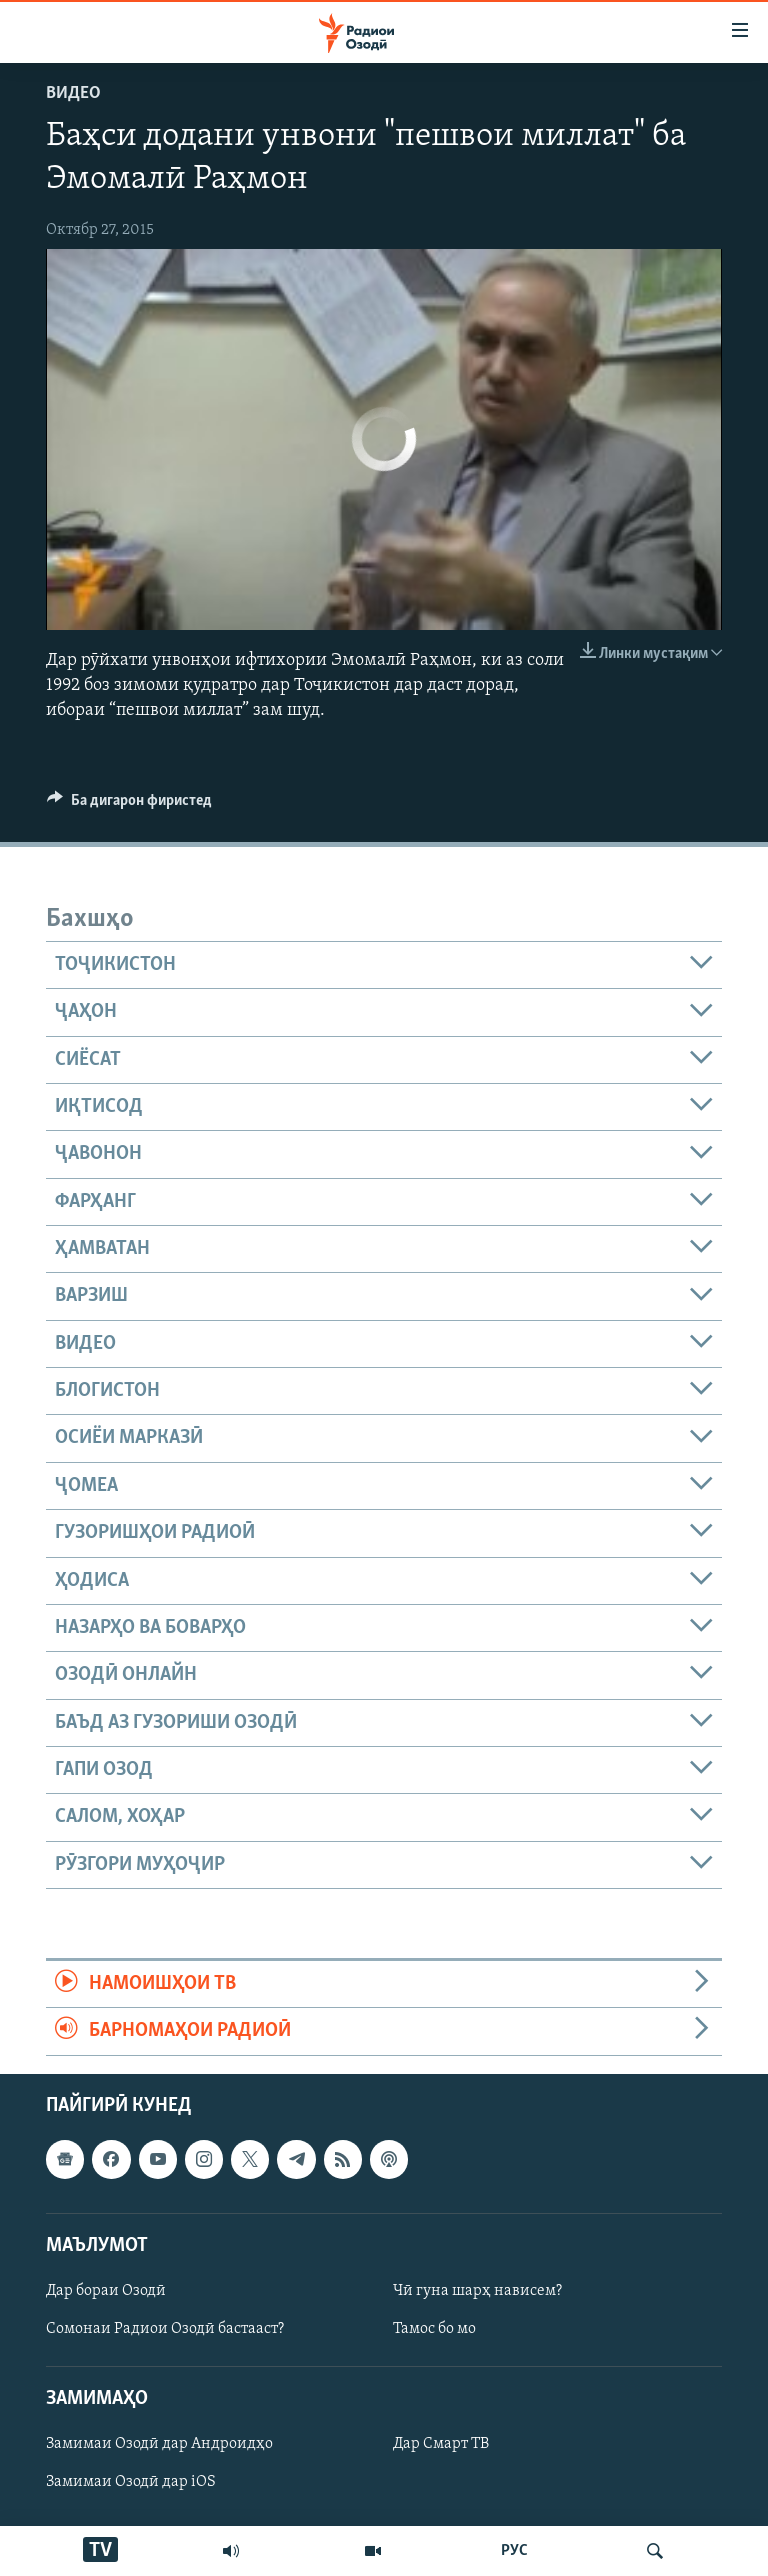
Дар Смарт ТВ (441, 2444)
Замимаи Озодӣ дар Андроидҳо (159, 2444)
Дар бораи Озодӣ (106, 2291)
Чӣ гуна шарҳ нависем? (477, 2291)
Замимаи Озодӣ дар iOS (131, 2482)
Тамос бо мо (434, 2329)
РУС (514, 2551)
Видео (73, 93)
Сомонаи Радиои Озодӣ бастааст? (165, 2329)
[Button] (129, 805)
